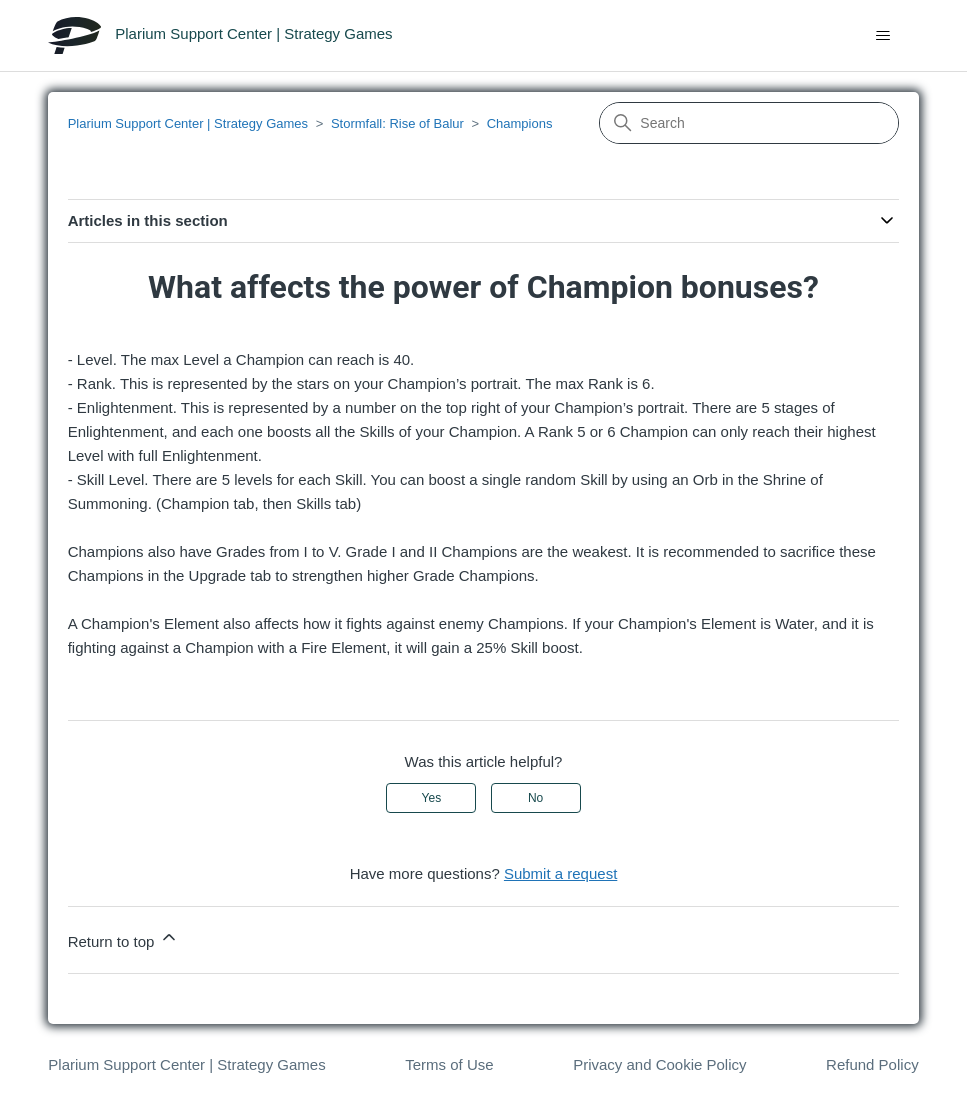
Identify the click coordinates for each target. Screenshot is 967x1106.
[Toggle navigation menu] (883, 36)
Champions (520, 123)
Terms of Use (449, 1064)
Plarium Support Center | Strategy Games (188, 123)
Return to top (123, 938)
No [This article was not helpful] (535, 798)
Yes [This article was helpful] (432, 798)
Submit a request (560, 873)
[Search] (749, 123)
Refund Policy (872, 1064)
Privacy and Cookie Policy (659, 1064)
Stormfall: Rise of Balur (397, 123)
